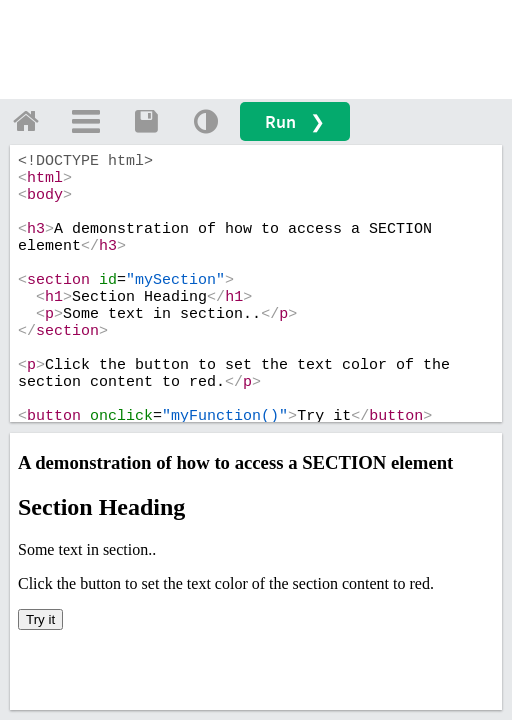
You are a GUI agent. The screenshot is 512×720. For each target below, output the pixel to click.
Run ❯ (295, 121)
